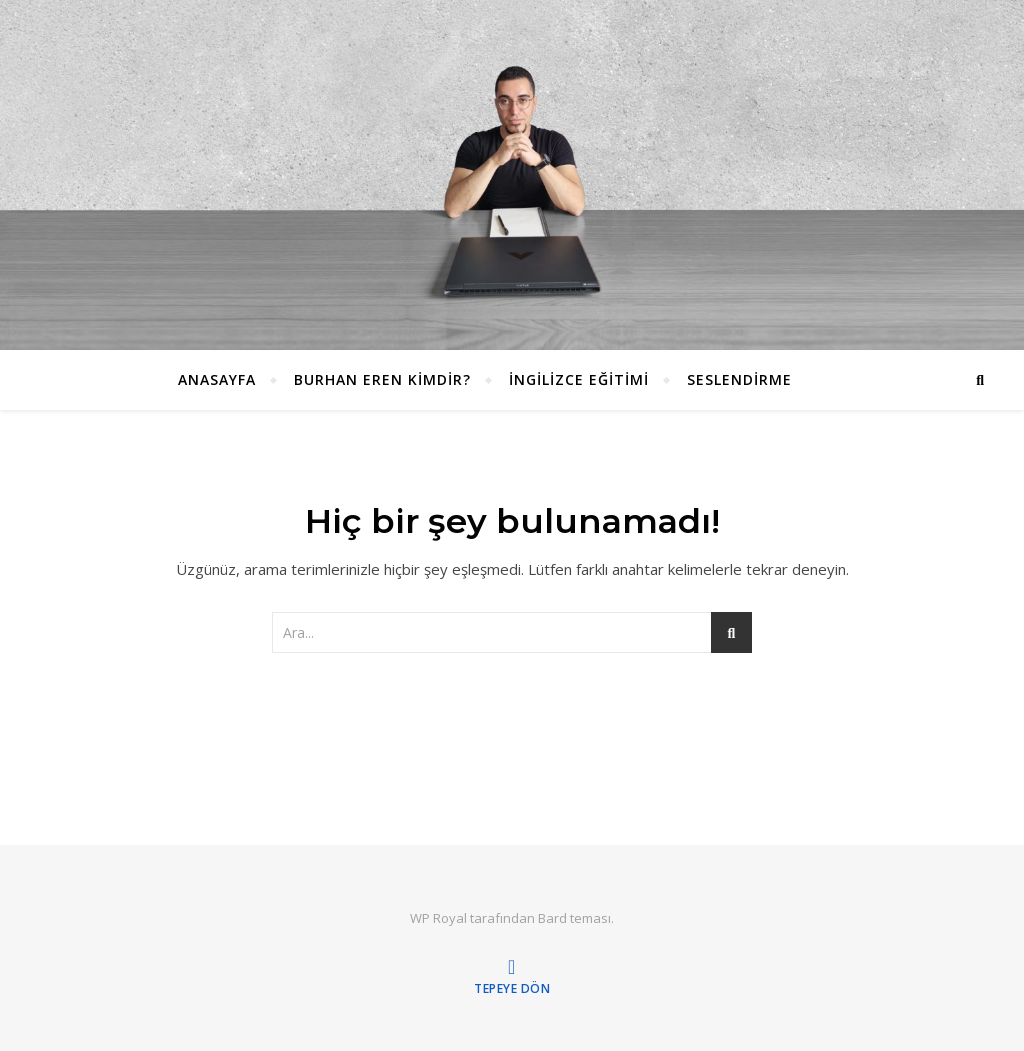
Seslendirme (739, 379)
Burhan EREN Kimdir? (382, 379)
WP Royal (438, 918)
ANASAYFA (217, 379)
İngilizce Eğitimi (579, 379)
